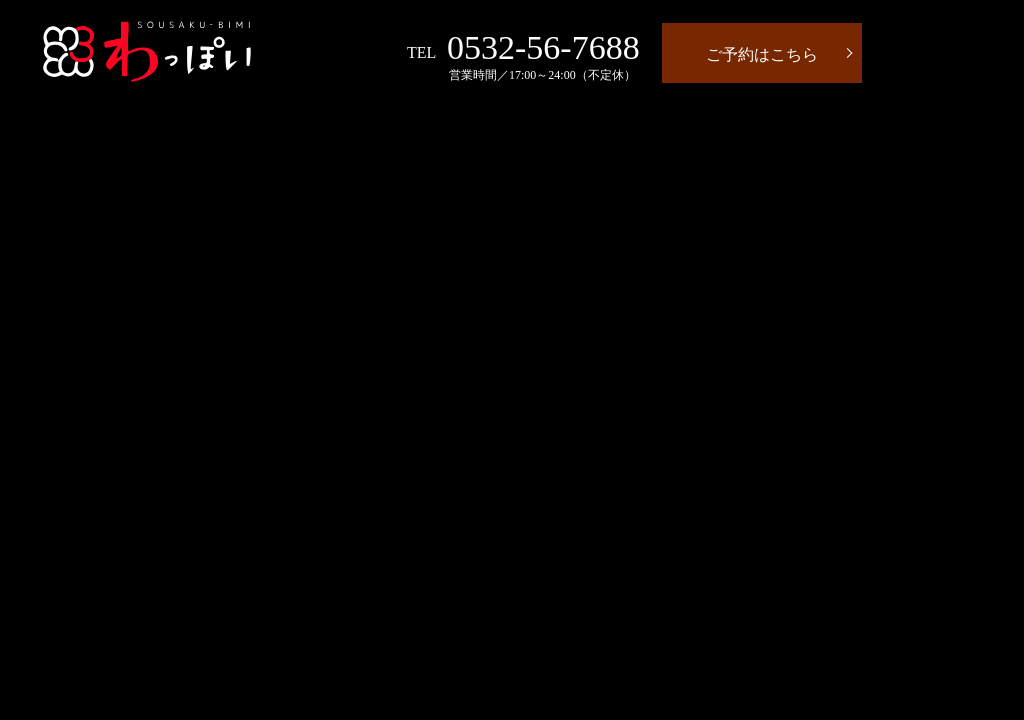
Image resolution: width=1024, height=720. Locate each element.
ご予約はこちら (762, 54)
